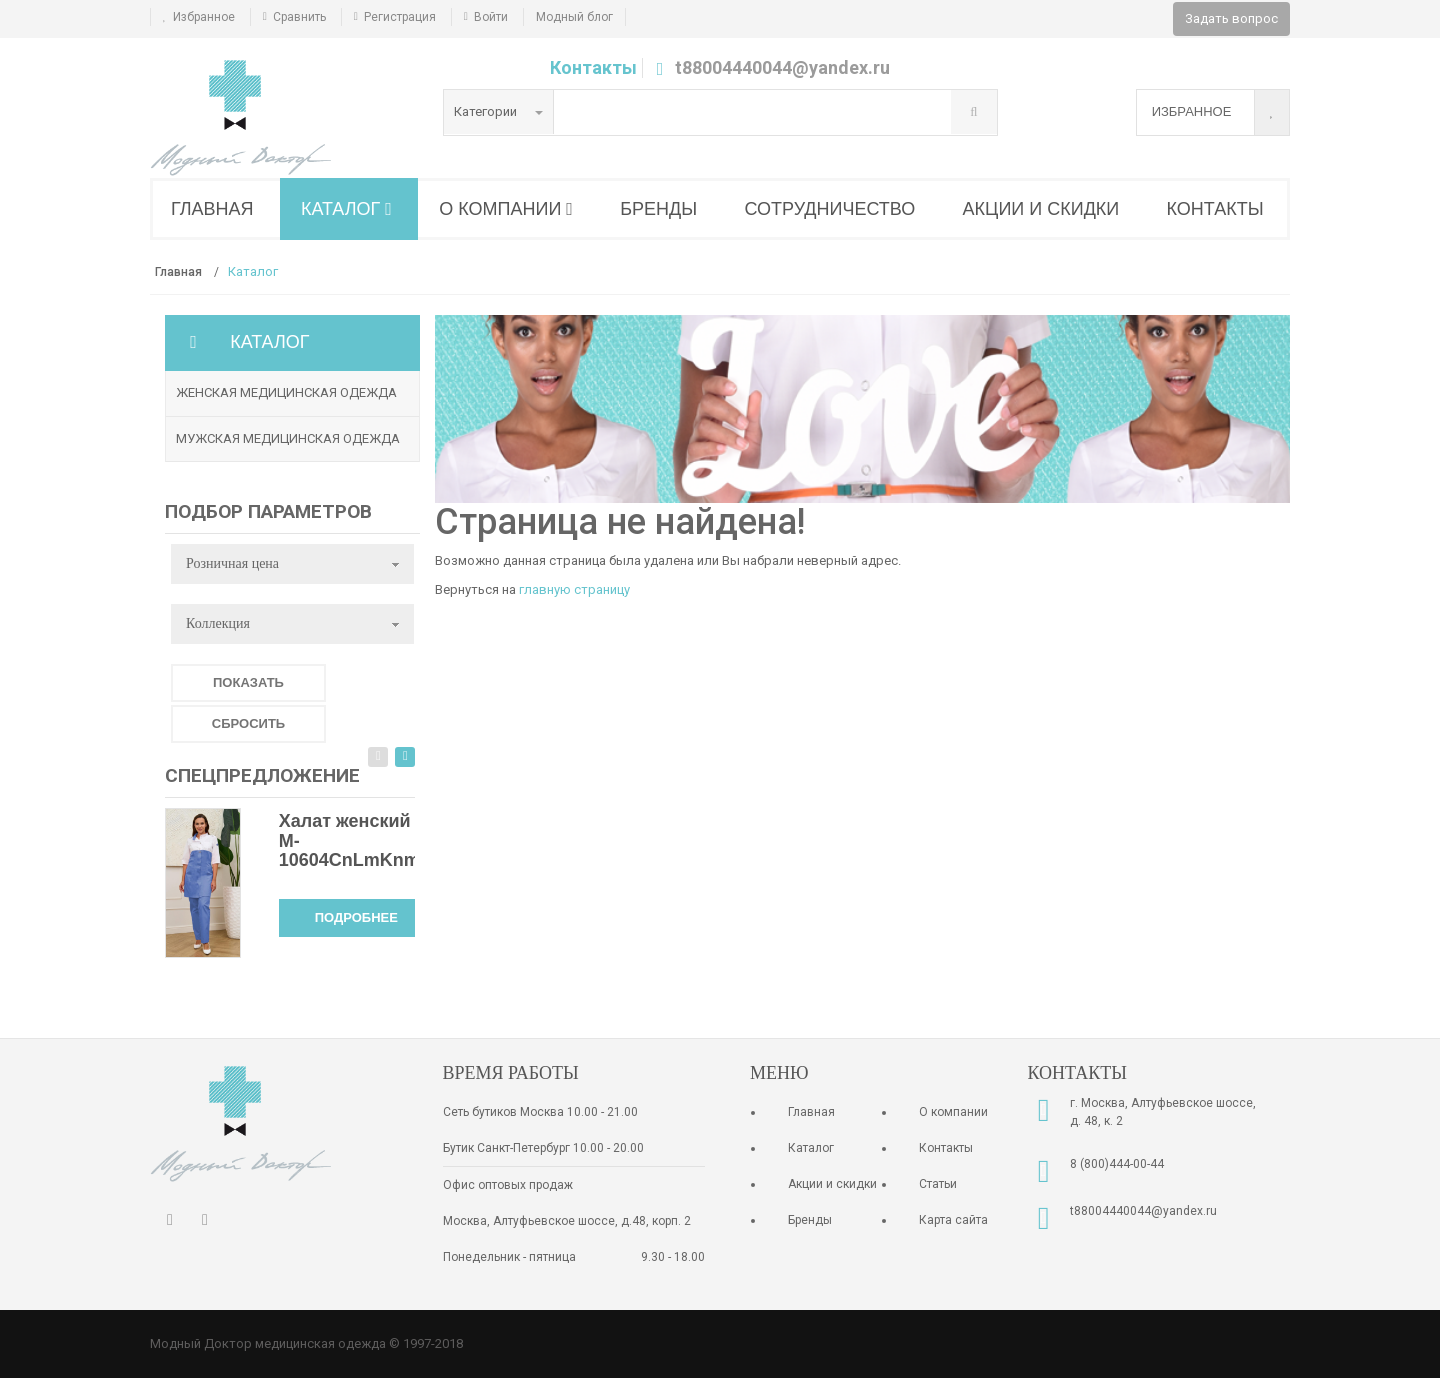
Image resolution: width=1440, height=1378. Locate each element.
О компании (953, 1112)
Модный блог (574, 17)
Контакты (593, 67)
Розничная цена (232, 563)
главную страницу (574, 589)
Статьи (938, 1184)
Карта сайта (953, 1220)
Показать (248, 682)
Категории (498, 111)
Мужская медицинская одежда (288, 438)
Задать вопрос (1231, 18)
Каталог (811, 1148)
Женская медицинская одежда (286, 392)
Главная (811, 1112)
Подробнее (356, 917)
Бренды (810, 1220)
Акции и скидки (832, 1184)
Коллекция (218, 623)
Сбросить (248, 723)
